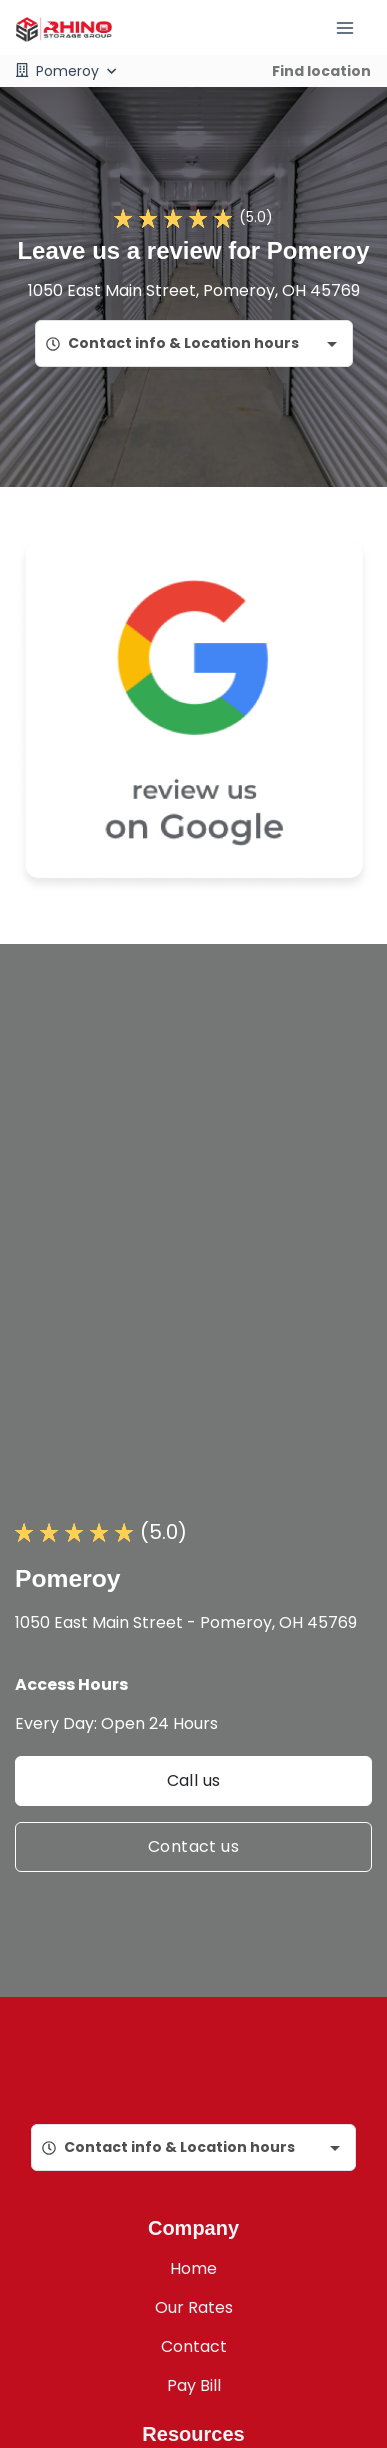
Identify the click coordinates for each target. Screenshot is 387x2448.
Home (193, 2268)
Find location (321, 71)
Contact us (193, 1846)
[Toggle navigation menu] (353, 28)
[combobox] (194, 343)
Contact (194, 2346)
